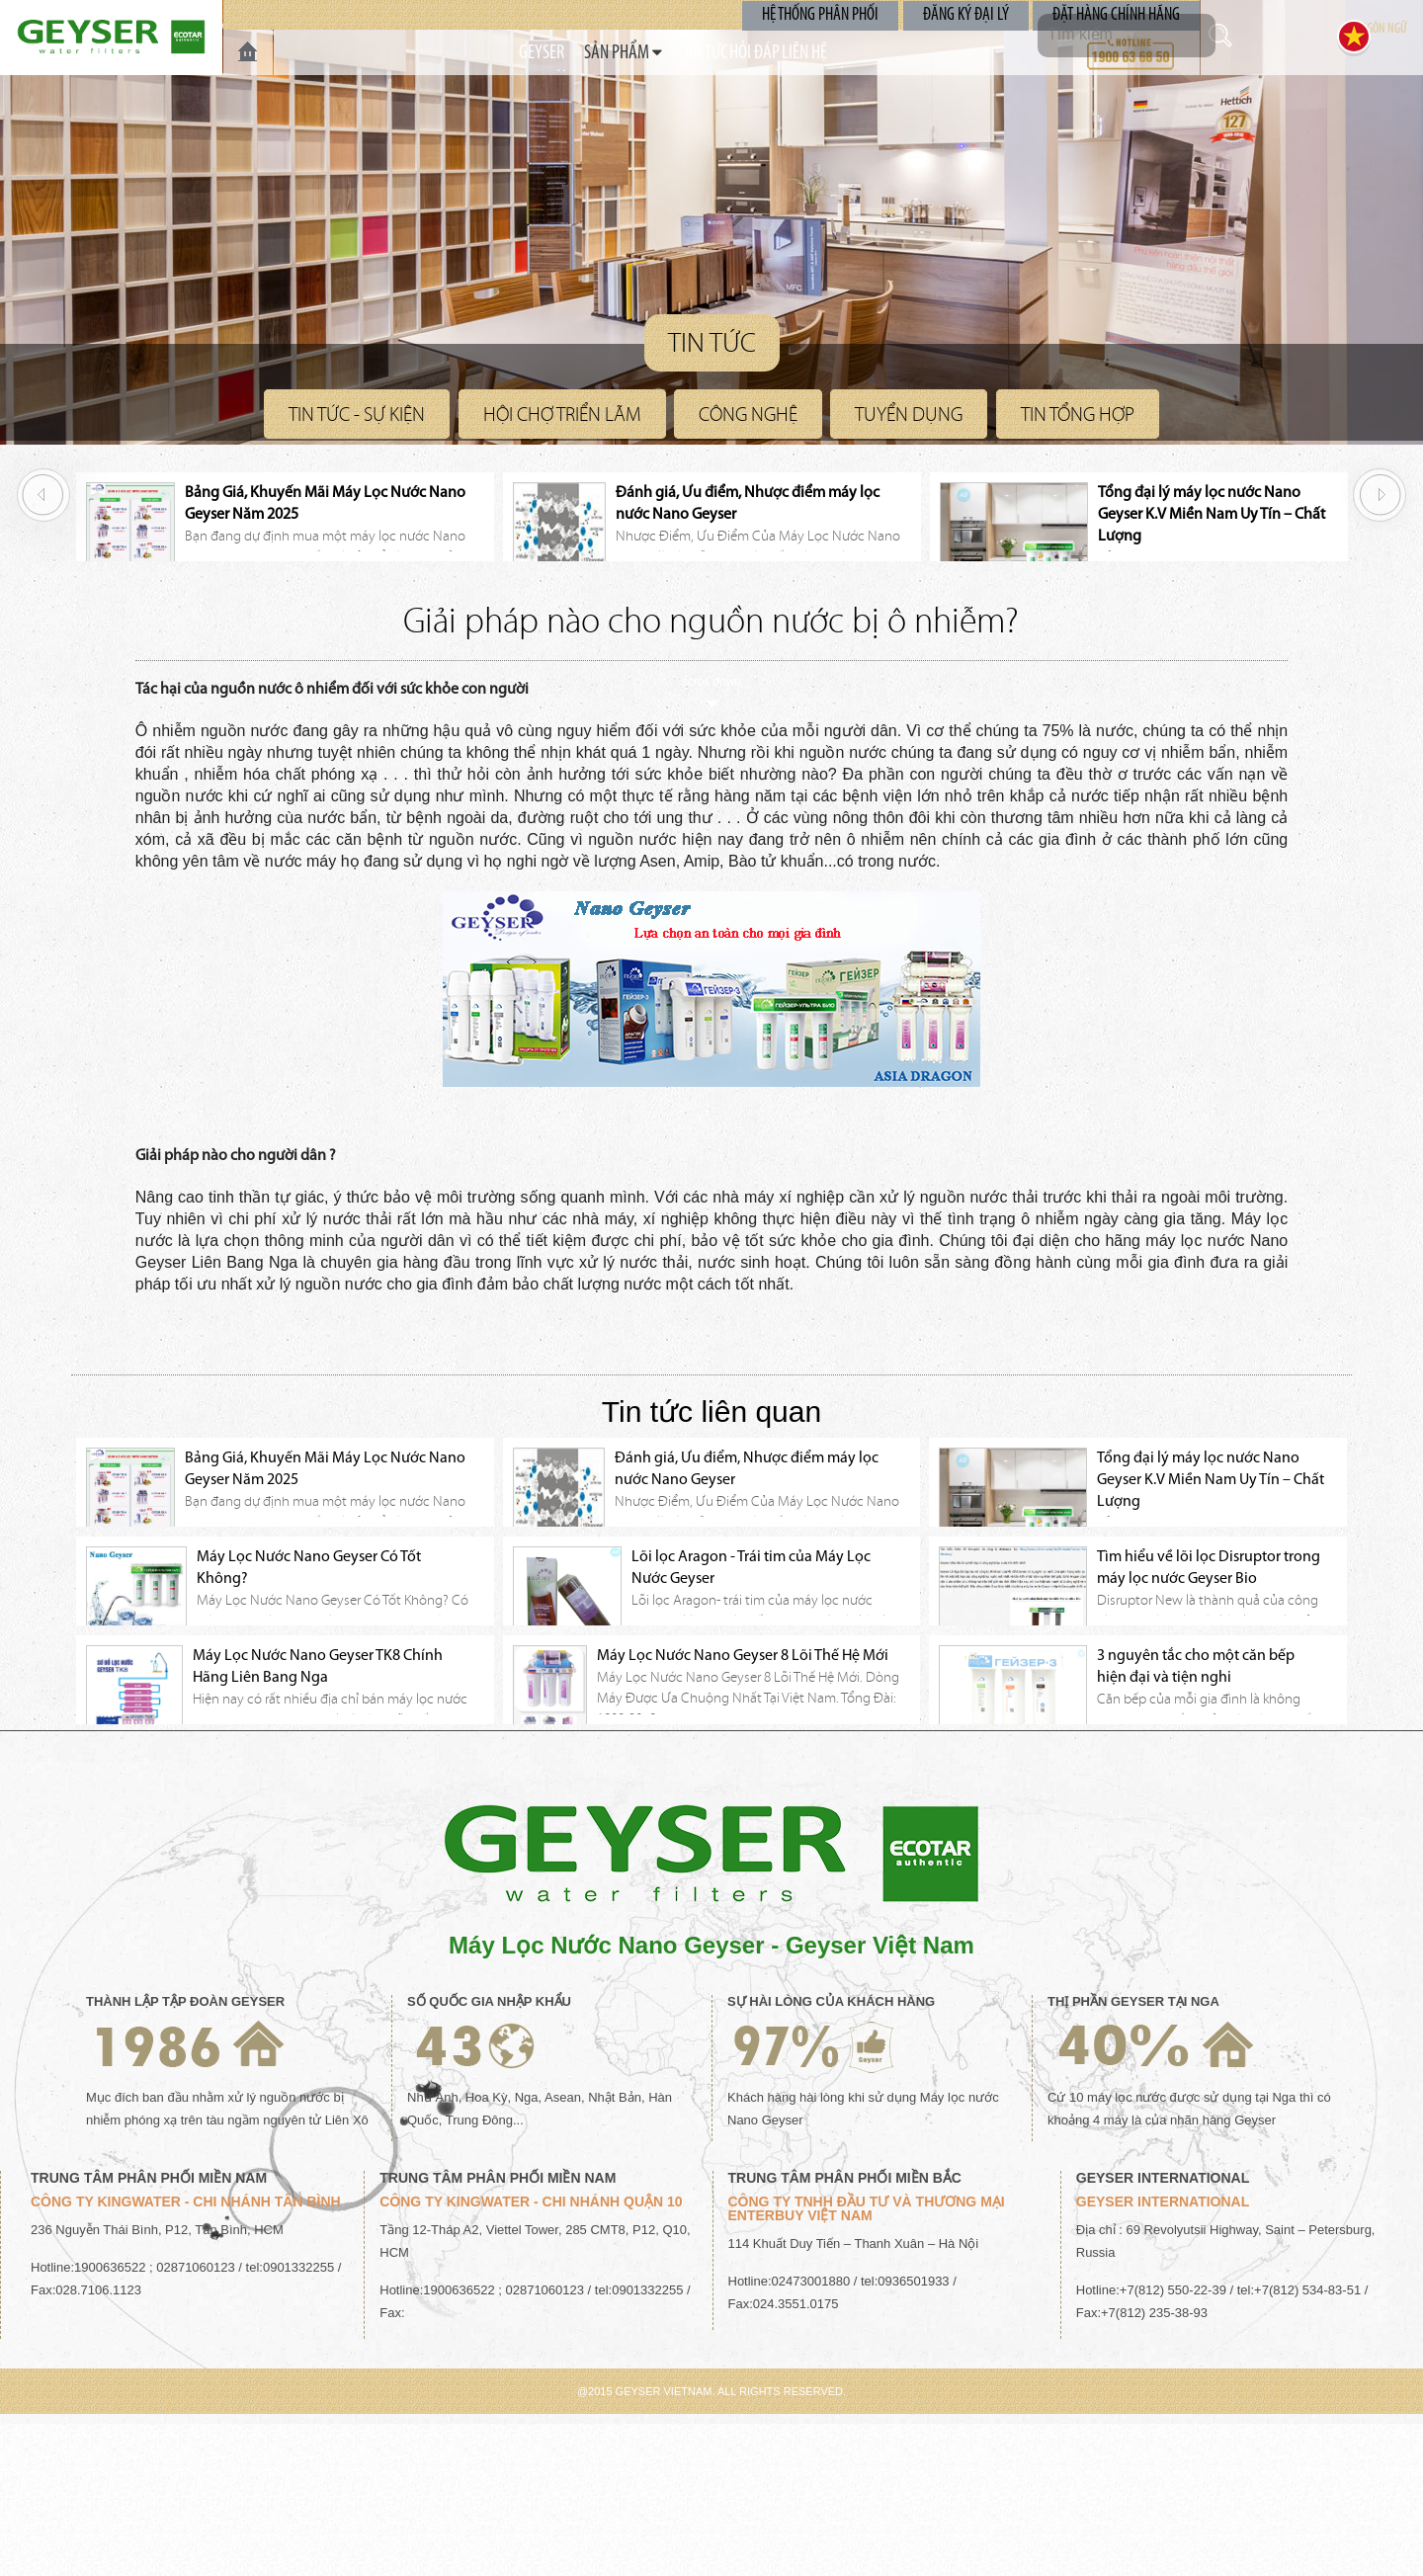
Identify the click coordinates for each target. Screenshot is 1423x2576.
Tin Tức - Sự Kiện (357, 414)
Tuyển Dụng (909, 414)
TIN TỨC (687, 53)
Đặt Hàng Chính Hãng (1118, 14)
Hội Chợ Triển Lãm (562, 414)
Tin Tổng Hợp (1077, 414)
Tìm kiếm (1240, 35)
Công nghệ (748, 414)
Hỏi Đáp (772, 53)
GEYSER (488, 53)
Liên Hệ (857, 53)
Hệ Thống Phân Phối (830, 14)
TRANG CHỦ (248, 52)
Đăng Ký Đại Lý (972, 14)
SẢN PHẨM (582, 53)
